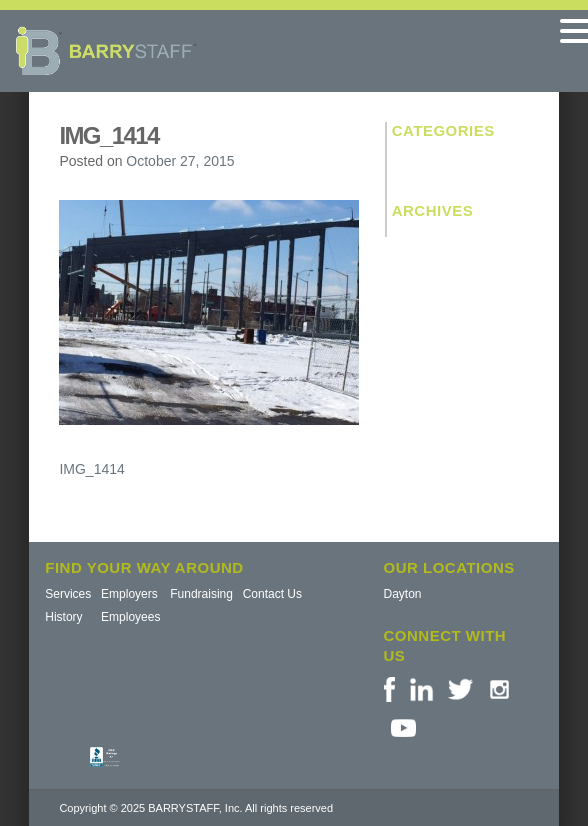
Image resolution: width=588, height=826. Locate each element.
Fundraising (201, 594)
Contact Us (272, 594)
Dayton (403, 594)
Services (68, 594)
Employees (130, 617)
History (63, 617)
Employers (129, 594)
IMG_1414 (91, 469)
